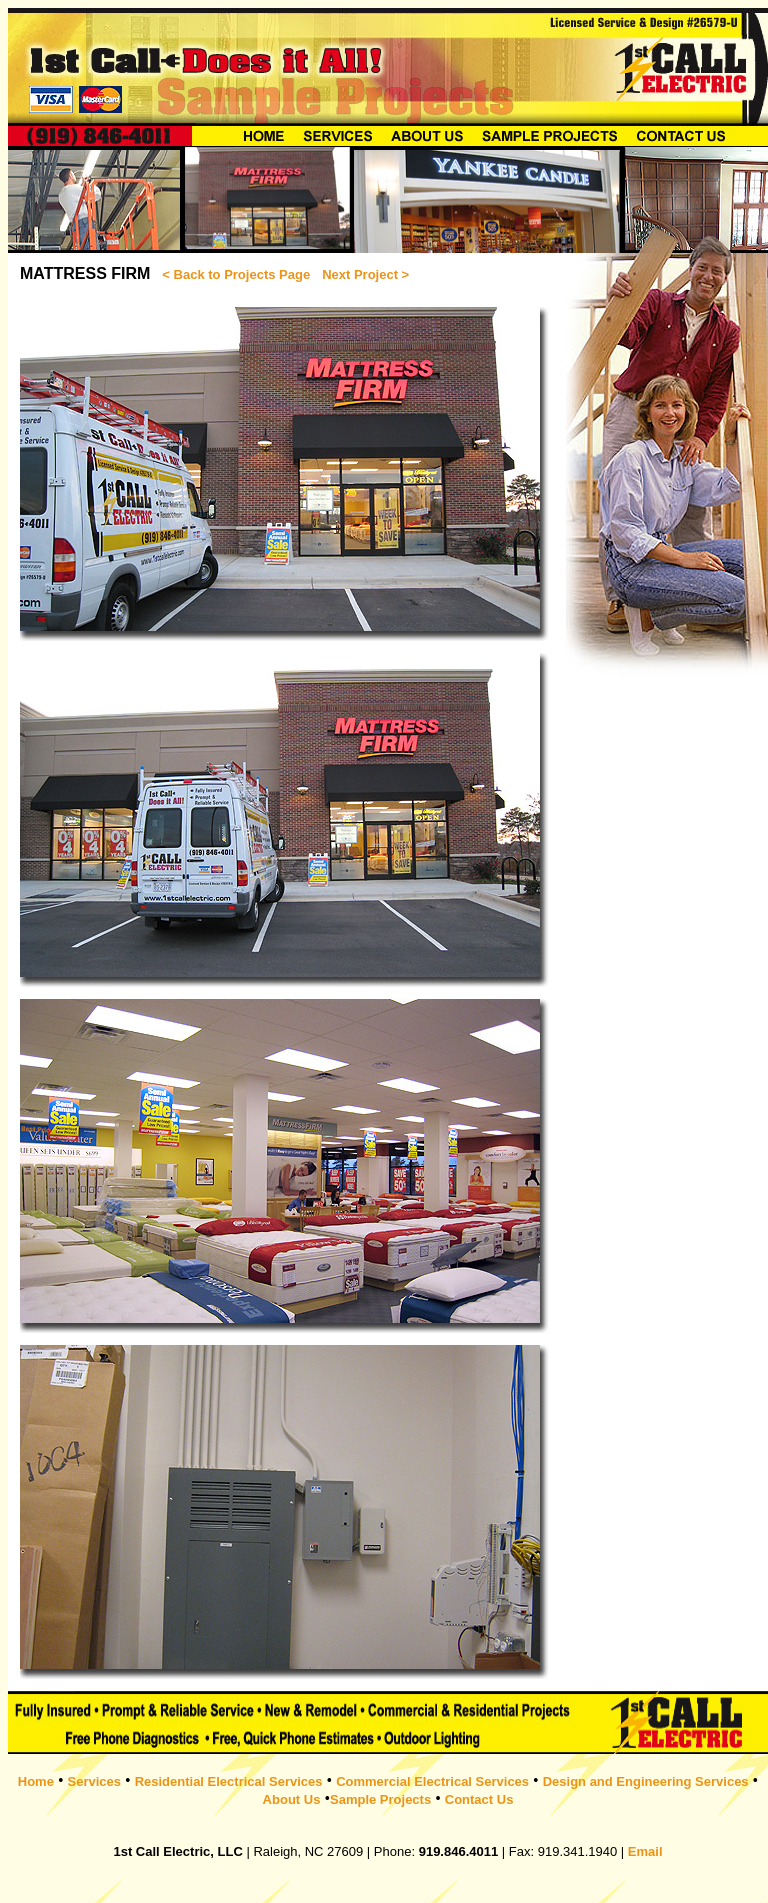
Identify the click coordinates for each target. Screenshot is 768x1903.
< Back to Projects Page (236, 274)
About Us (292, 1799)
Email (645, 1851)
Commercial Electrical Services (432, 1781)
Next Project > (365, 274)
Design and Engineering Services (646, 1781)
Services (95, 1781)
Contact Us (479, 1799)
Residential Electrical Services (229, 1781)
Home (36, 1781)
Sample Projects (380, 1799)
